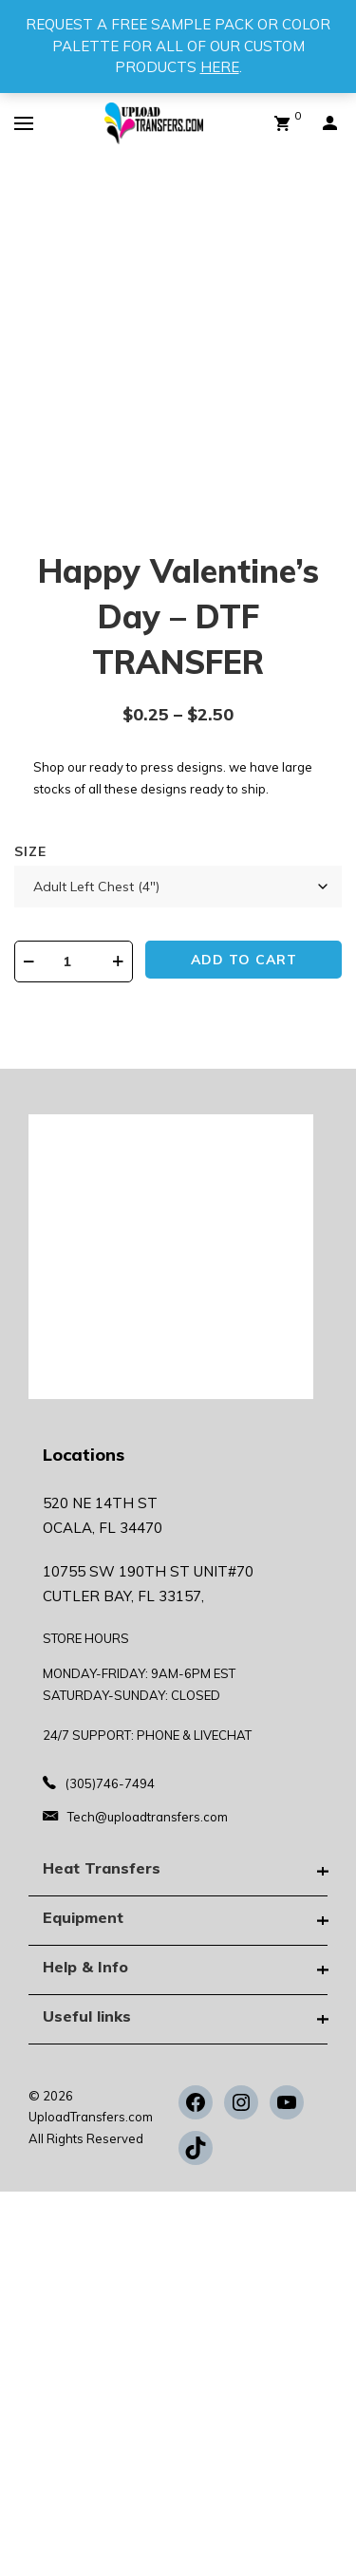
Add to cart (244, 959)
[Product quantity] (73, 961)
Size (30, 851)
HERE (219, 67)
